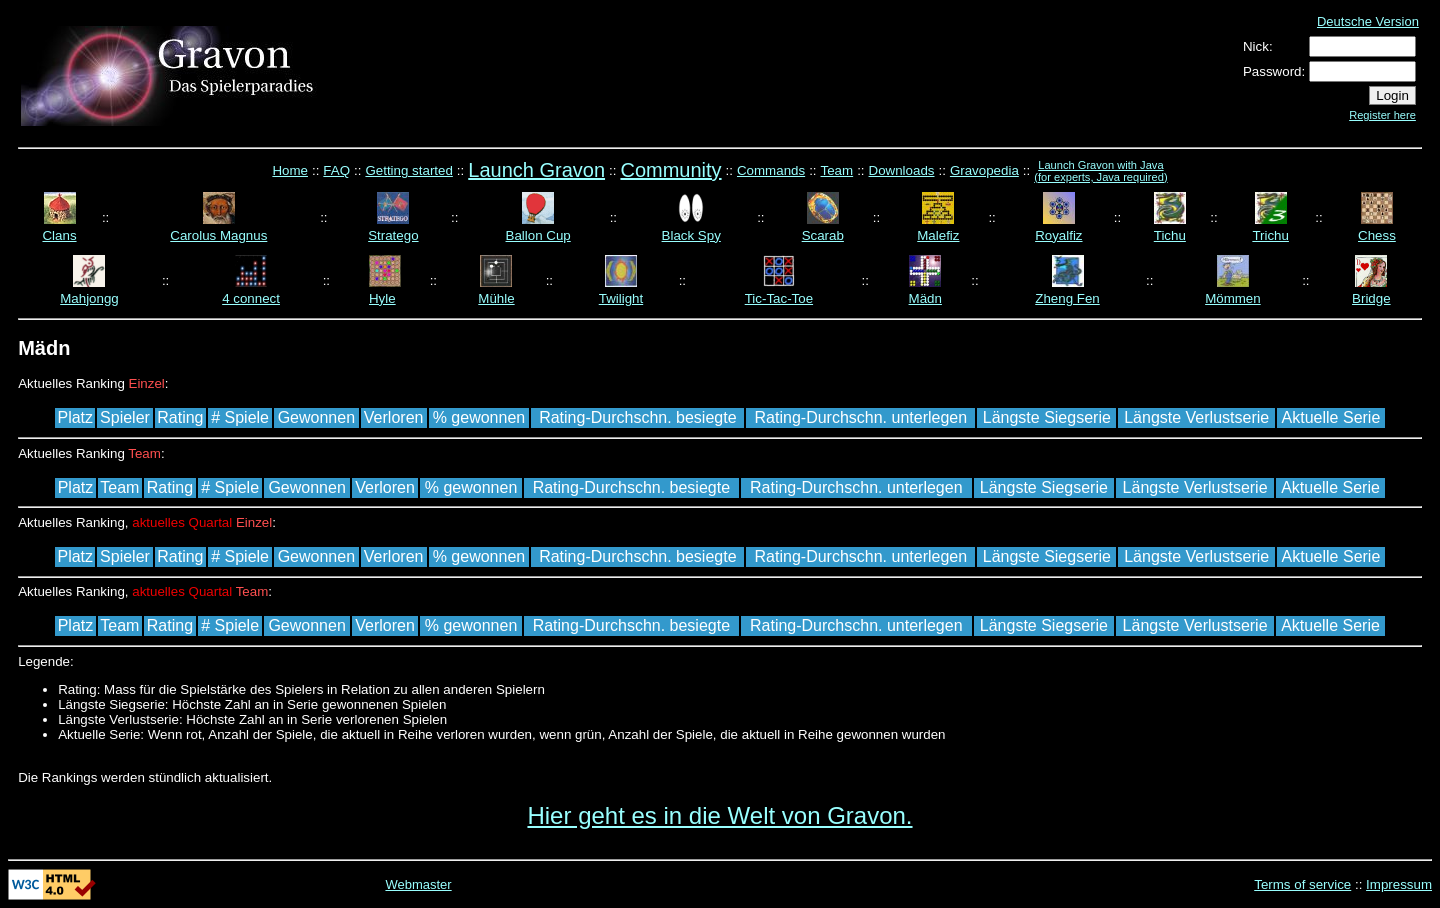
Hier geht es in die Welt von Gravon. (719, 815)
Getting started (408, 170)
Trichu (1270, 235)
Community (670, 170)
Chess (1377, 235)
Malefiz (938, 235)
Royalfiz (1058, 235)
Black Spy (691, 235)
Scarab (823, 235)
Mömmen (1233, 298)
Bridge (1371, 298)
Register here (1382, 115)
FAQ (336, 170)
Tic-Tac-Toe (779, 298)
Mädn (925, 298)
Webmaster (418, 884)
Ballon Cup (538, 235)
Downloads (902, 170)
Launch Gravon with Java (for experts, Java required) (1100, 171)
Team (837, 170)
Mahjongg (89, 298)
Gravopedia (984, 170)
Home (290, 170)
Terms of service (1302, 884)
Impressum (1399, 884)
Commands (771, 170)
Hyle (382, 298)
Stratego (393, 235)
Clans (59, 235)
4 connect (251, 298)
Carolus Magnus (218, 235)
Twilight (621, 298)
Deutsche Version (1368, 21)
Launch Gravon (536, 170)
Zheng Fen (1067, 298)
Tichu (1170, 235)
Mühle (496, 298)
